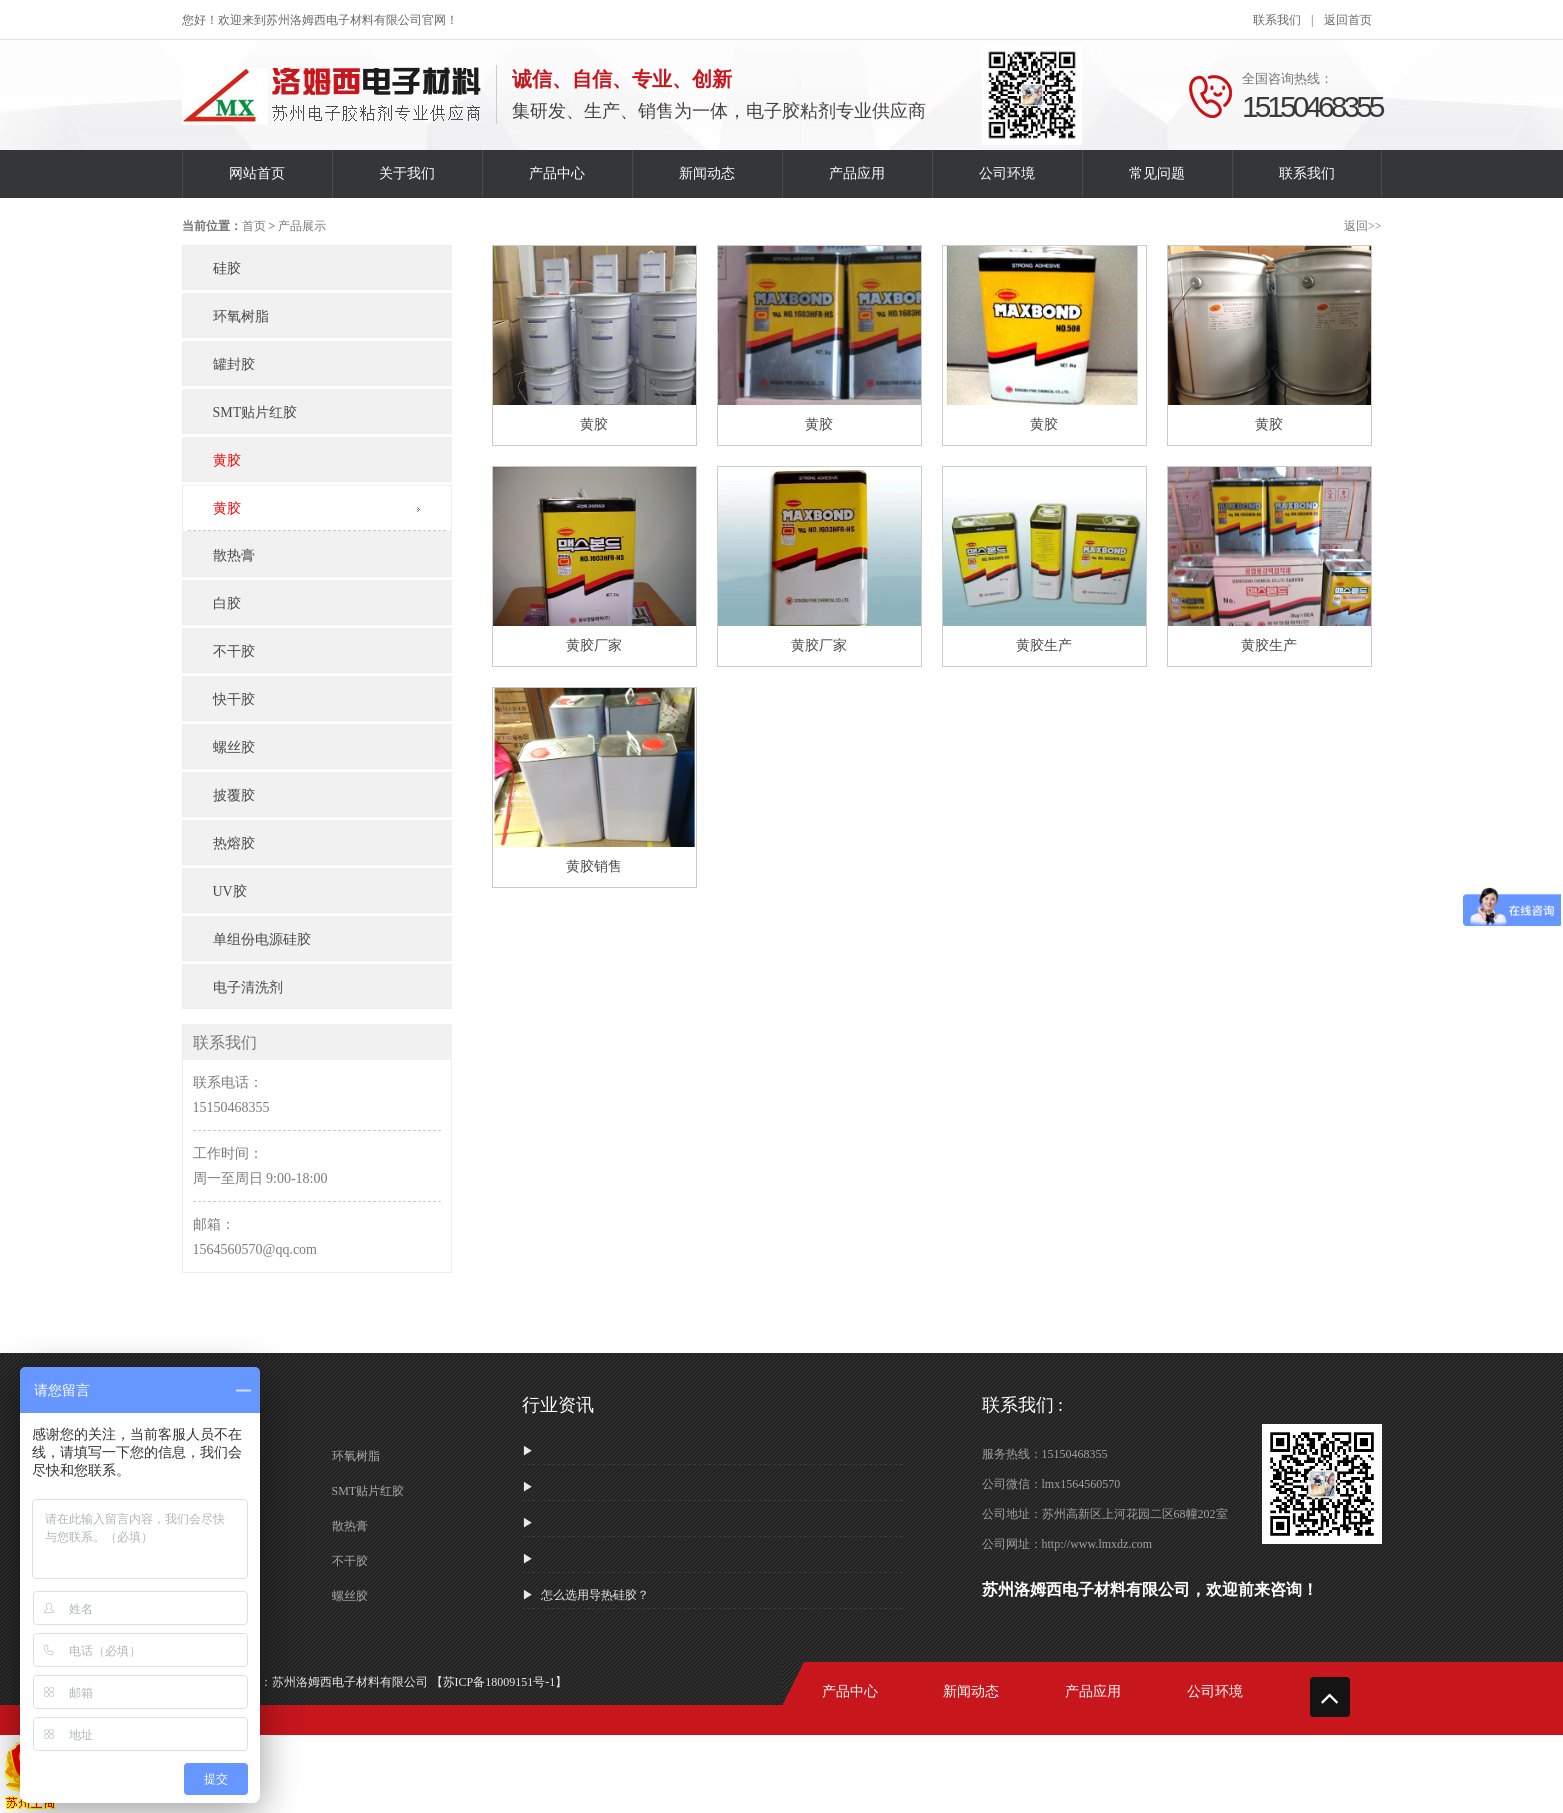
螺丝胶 (350, 1596)
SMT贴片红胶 (368, 1491)
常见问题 (1157, 173)
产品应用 (857, 173)
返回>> (1363, 226)
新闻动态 (707, 173)
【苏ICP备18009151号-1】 (499, 1682)
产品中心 (557, 173)
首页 (254, 226)
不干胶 (350, 1561)
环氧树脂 (356, 1456)
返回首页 (1348, 20)
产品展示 (302, 226)
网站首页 (257, 173)
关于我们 (407, 173)
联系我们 (1277, 20)
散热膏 (350, 1526)
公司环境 (1007, 173)
